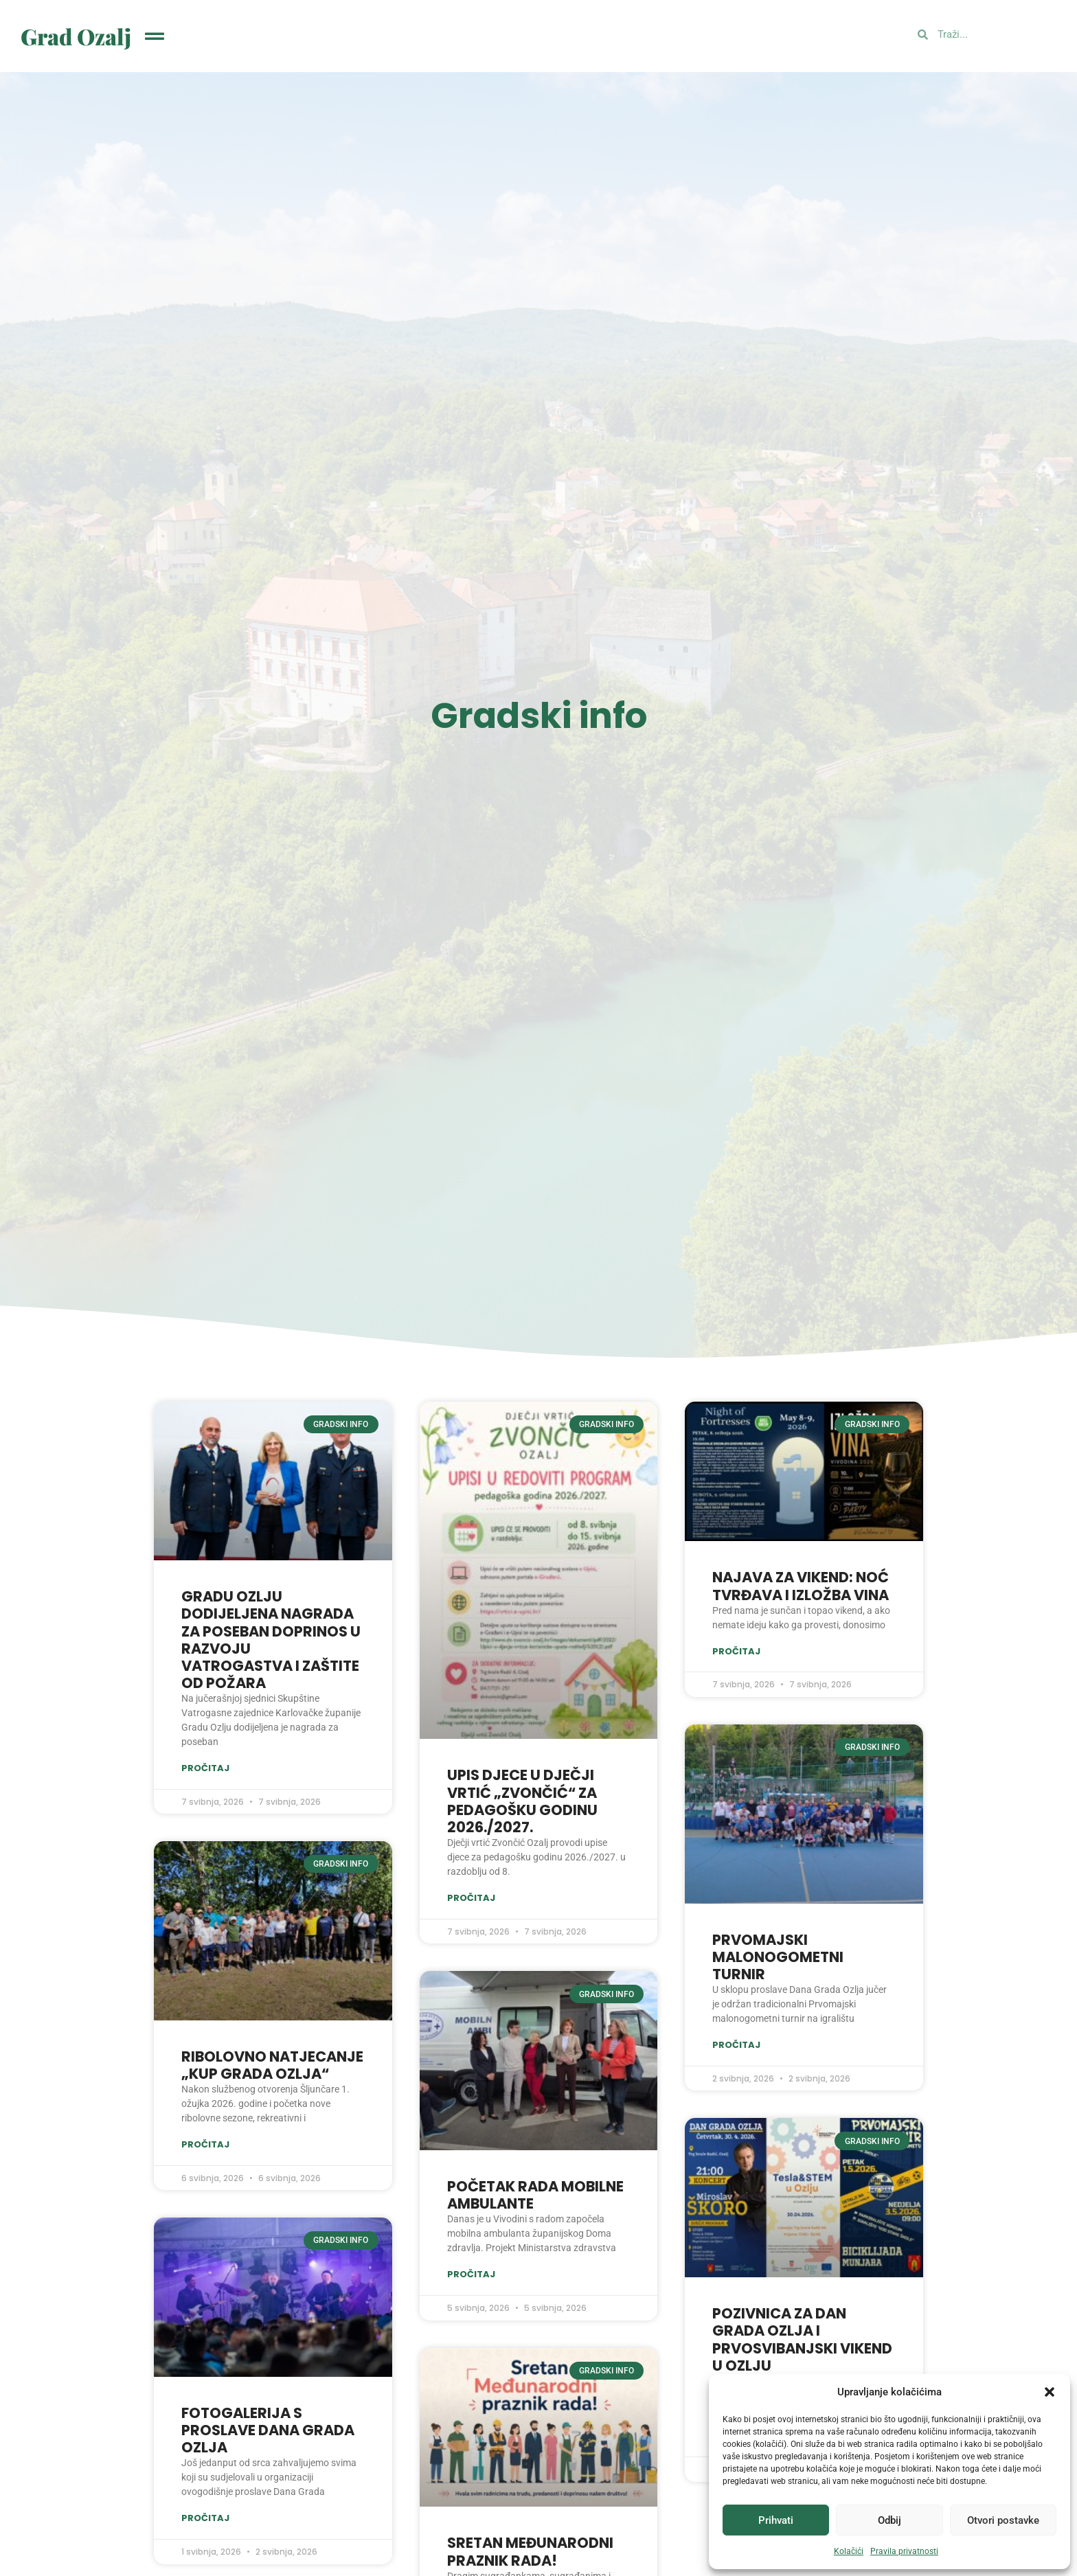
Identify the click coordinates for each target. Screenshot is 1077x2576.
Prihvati (775, 2520)
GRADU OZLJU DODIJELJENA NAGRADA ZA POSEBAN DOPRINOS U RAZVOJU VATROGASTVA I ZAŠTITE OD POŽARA (271, 1639)
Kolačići (848, 2551)
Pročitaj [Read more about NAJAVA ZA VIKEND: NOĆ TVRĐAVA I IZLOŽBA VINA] (736, 1651)
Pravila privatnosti (904, 2551)
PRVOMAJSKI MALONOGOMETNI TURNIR (777, 1957)
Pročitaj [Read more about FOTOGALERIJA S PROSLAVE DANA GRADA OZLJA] (205, 2518)
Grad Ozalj (76, 36)
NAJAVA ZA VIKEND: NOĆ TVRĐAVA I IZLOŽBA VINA (800, 1585)
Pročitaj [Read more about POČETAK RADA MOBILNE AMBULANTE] (471, 2274)
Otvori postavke (1003, 2520)
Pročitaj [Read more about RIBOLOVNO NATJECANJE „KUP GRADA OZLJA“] (205, 2145)
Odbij (889, 2520)
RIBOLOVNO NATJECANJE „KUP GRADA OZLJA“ (272, 2065)
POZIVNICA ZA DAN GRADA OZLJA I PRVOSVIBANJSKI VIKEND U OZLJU (802, 2339)
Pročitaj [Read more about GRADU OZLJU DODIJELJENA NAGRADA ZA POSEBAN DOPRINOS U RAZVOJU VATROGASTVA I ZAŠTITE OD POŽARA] (205, 1768)
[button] (1049, 2392)
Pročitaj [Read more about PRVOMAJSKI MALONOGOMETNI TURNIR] (736, 2044)
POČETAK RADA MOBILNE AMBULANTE (535, 2194)
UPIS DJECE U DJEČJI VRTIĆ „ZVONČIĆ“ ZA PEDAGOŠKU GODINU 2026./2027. (522, 1801)
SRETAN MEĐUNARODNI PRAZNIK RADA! (530, 2551)
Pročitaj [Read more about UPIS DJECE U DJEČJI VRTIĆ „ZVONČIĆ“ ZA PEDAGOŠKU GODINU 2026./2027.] (471, 1897)
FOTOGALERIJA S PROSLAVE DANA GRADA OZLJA (267, 2430)
